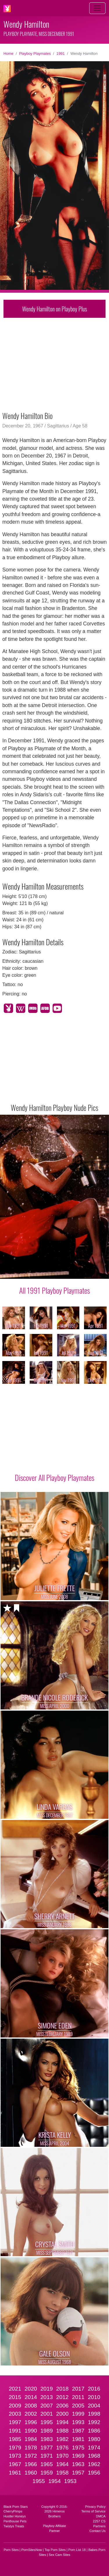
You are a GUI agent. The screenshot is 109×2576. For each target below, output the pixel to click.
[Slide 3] (35, 1270)
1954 (54, 2481)
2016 (94, 2389)
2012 (62, 2397)
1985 (15, 2439)
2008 (31, 2406)
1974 (94, 2448)
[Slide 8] (73, 1270)
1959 (46, 2473)
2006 (62, 2406)
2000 (62, 2414)
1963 (78, 2464)
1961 (15, 2473)
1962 (94, 2464)
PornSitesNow (31, 2550)
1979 (15, 2448)
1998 (94, 2414)
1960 (31, 2473)
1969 (78, 2456)
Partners (99, 2526)
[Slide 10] (89, 1270)
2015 (15, 2397)
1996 (31, 2422)
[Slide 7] (66, 1270)
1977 (46, 2448)
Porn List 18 (77, 2550)
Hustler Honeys (14, 2516)
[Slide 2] (28, 1270)
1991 (60, 53)
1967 (15, 2464)
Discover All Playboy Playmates (54, 1477)
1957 (78, 2473)
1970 (62, 2456)
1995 (46, 2422)
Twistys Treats (13, 2526)
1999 (78, 2414)
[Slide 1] (20, 1270)
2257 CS (99, 2521)
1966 (31, 2464)
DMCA (101, 2516)
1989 (46, 2431)
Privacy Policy (95, 2506)
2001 (46, 2414)
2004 (94, 2406)
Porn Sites (11, 2550)
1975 (78, 2448)
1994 (62, 2422)
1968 (94, 2456)
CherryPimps (12, 2511)
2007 (46, 2406)
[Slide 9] (81, 1270)
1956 (94, 2473)
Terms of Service (93, 2511)
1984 (31, 2439)
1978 (31, 2448)
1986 (94, 2431)
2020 (31, 2389)
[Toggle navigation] (97, 8)
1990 (31, 2431)
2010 (94, 2397)
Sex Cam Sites (59, 2554)
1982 (62, 2439)
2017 (78, 2389)
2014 (31, 2397)
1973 (15, 2456)
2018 (62, 2389)
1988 (62, 2431)
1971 (46, 2456)
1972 (31, 2456)
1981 (78, 2439)
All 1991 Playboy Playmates (54, 1290)
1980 (94, 2439)
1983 (46, 2439)
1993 (78, 2422)
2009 (15, 2406)
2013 (46, 2397)
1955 (39, 2481)
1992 (94, 2422)
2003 (15, 2414)
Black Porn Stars (15, 2506)
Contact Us (98, 2531)
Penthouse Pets (14, 2521)
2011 (78, 2397)
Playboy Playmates (35, 53)
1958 (62, 2473)
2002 (31, 2414)
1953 (70, 2481)
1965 (46, 2464)
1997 (15, 2422)
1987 (78, 2431)
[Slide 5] (50, 1270)
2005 (78, 2406)
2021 (15, 2389)
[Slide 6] (58, 1270)
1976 (62, 2448)
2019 (46, 2389)
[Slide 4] (43, 1270)
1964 (62, 2464)
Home (8, 53)
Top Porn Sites (55, 2550)
